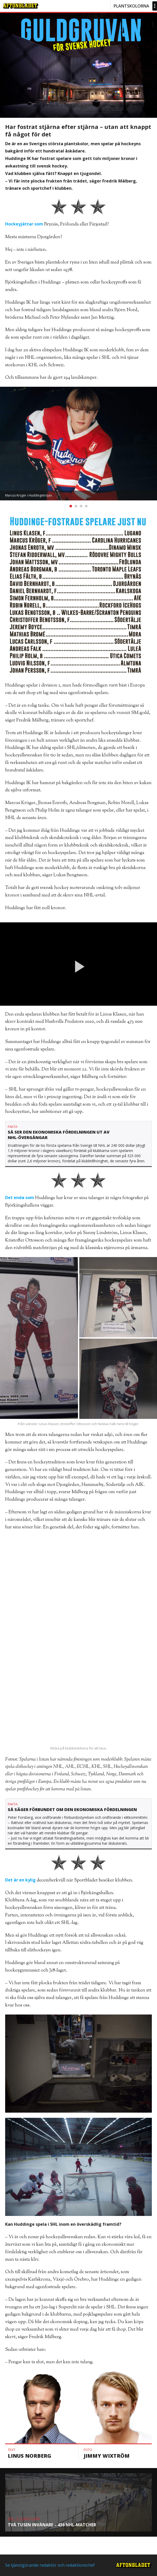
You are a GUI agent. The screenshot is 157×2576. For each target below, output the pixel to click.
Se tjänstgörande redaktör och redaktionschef (50, 2565)
